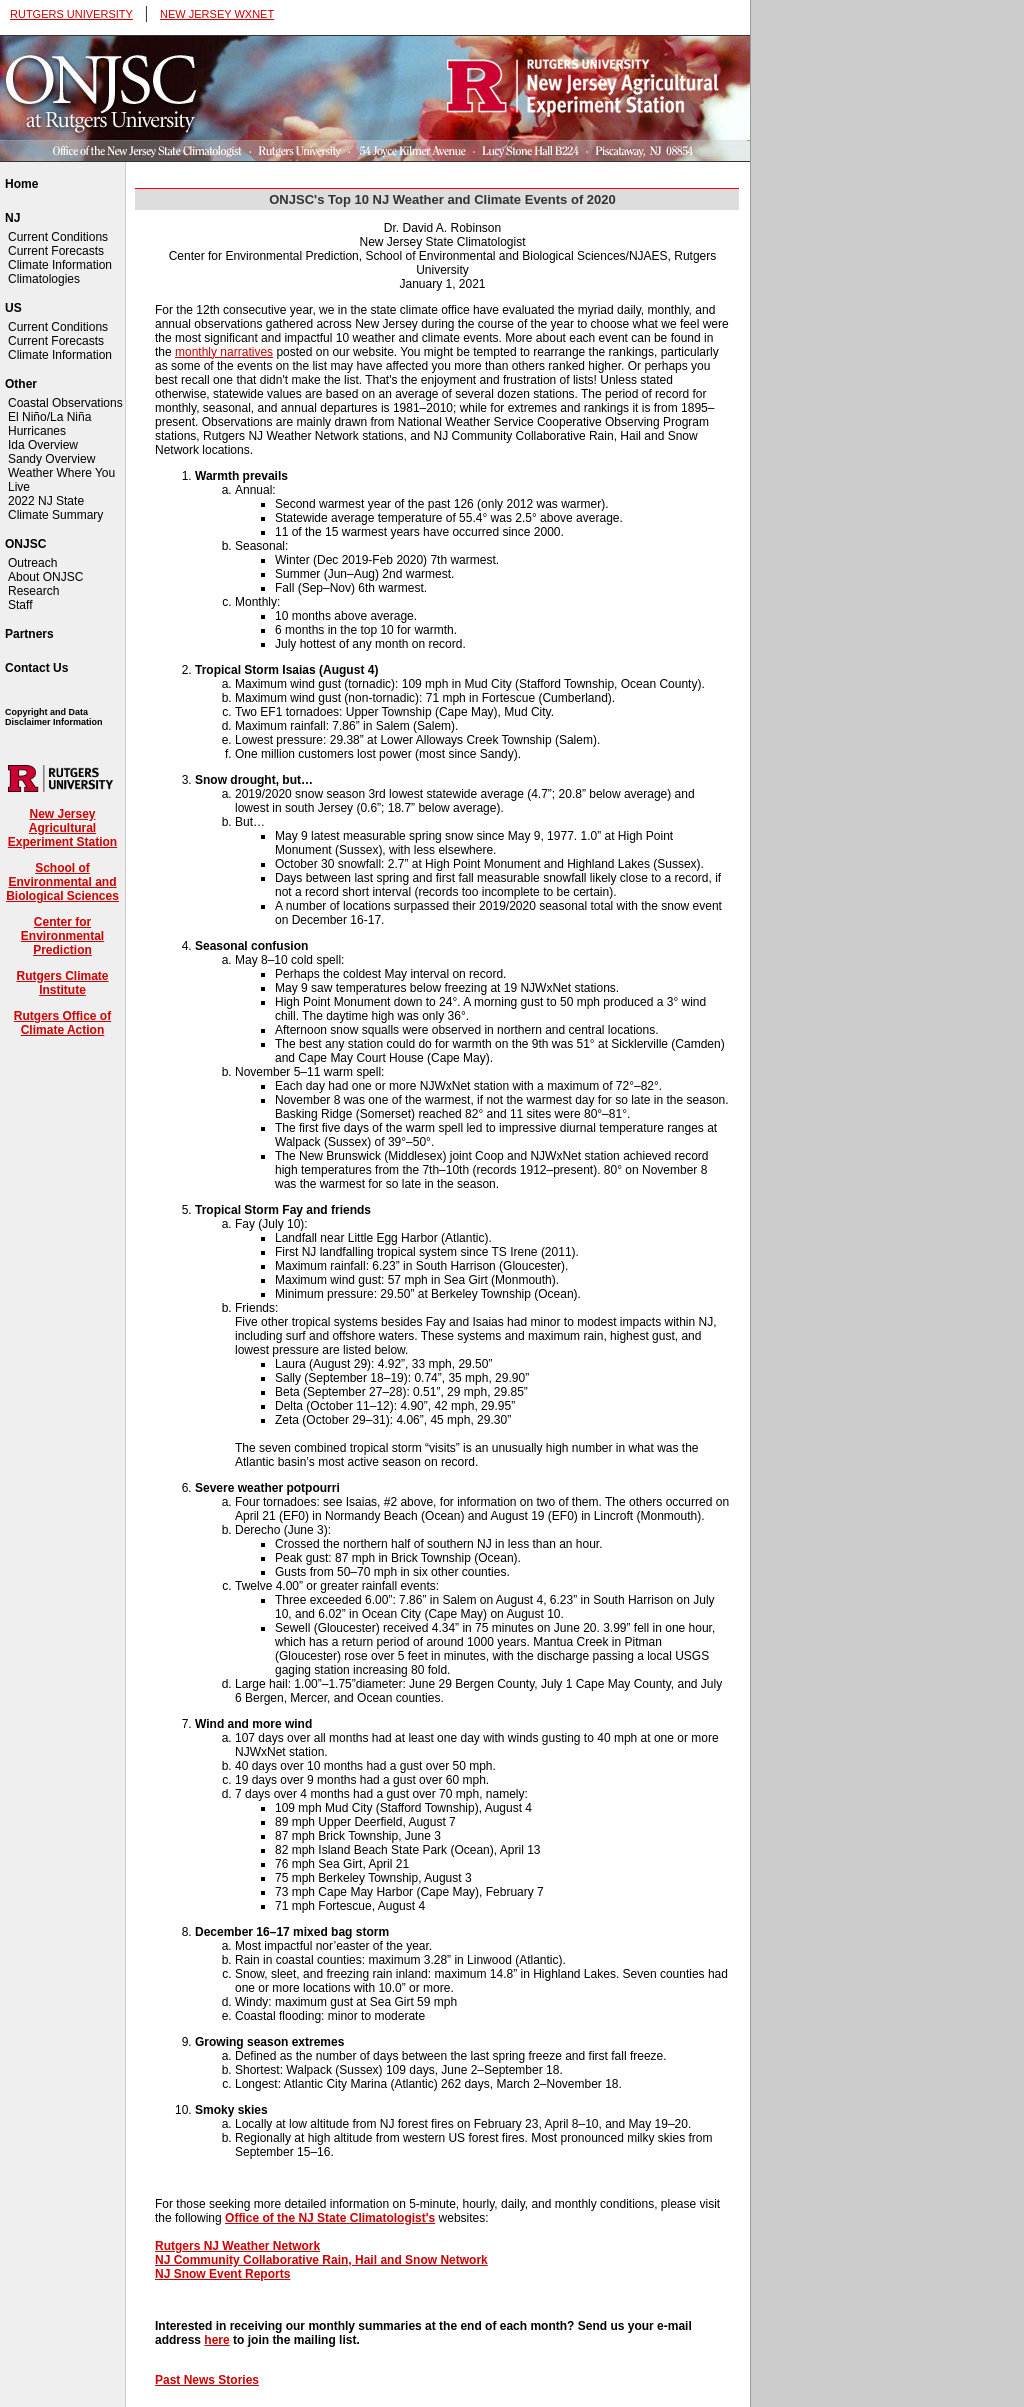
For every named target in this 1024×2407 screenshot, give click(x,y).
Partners (29, 634)
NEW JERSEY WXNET (217, 14)
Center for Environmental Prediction (62, 936)
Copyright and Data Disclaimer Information (54, 717)
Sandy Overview (51, 459)
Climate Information (60, 265)
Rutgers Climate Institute (62, 983)
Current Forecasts (56, 251)
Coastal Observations (65, 403)
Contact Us (36, 668)
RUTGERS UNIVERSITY (71, 14)
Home (21, 184)
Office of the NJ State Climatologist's (330, 2218)
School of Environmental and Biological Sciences (62, 882)
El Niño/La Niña (49, 417)
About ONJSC (45, 577)
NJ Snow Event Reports (222, 2274)
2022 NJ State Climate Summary (55, 508)
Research (33, 591)
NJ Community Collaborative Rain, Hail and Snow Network (321, 2260)
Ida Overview (43, 445)
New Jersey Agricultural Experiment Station (62, 828)
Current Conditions (58, 237)
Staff (20, 605)
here (216, 2340)
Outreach (32, 563)
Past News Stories (207, 2380)
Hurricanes (37, 431)
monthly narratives (224, 352)
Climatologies (44, 279)
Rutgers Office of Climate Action (62, 1023)
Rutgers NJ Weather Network (237, 2246)
